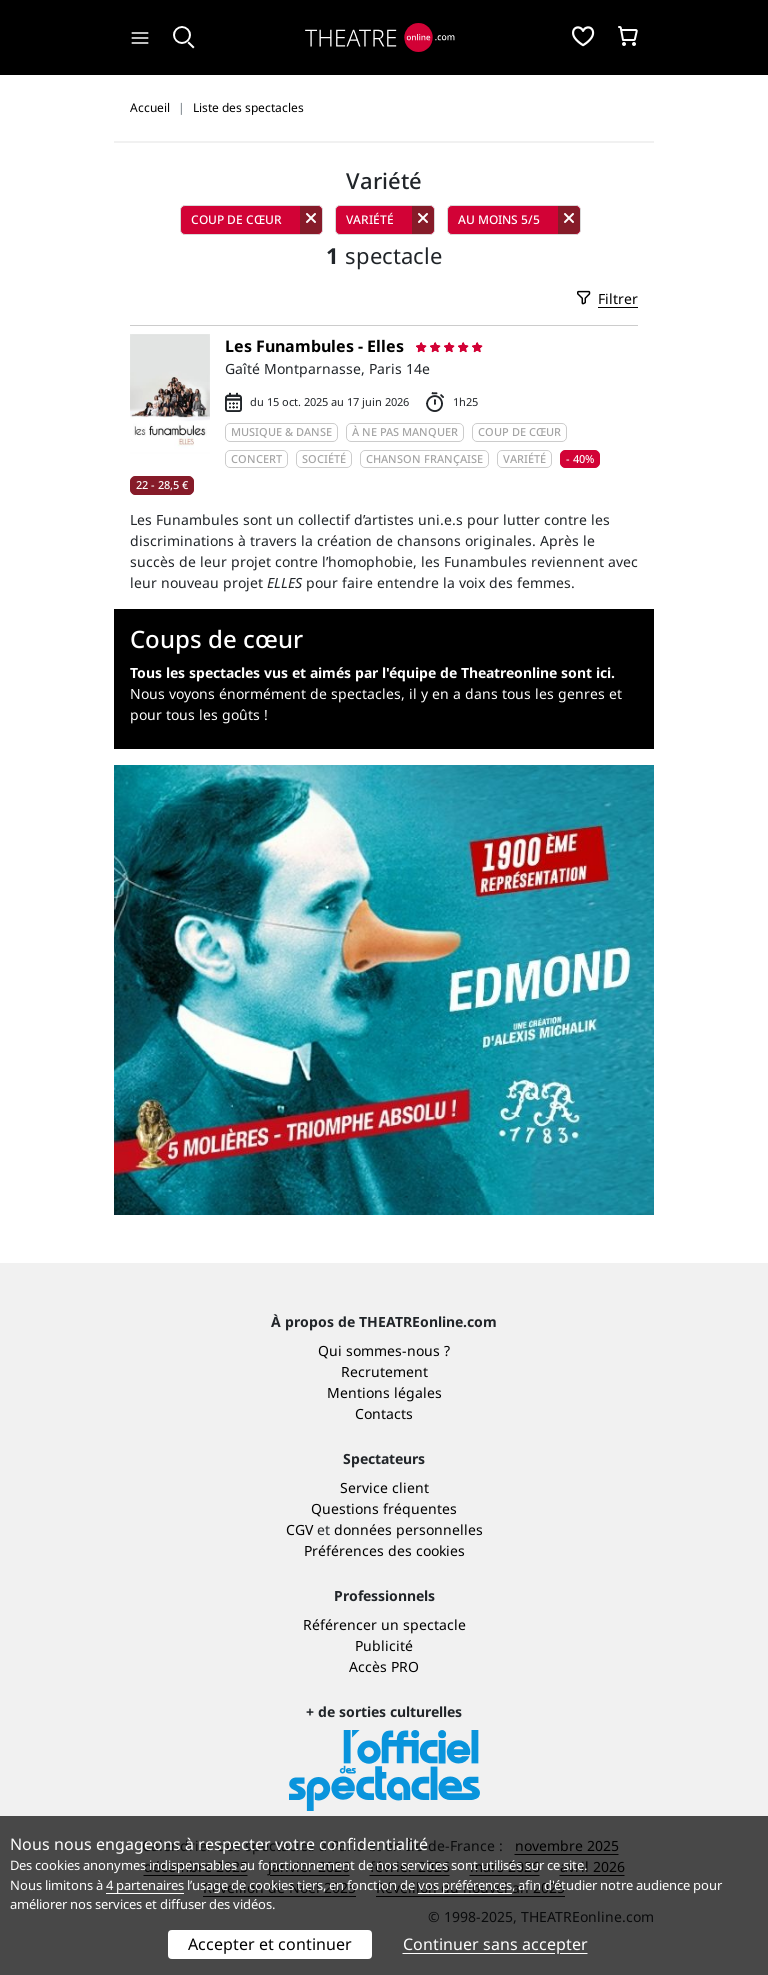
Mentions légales (384, 1392)
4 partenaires (145, 1885)
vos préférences (465, 1885)
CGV (299, 1529)
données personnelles (408, 1529)
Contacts (384, 1413)
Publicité (384, 1645)
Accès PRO (384, 1666)
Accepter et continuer (270, 1944)
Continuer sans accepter (495, 1944)
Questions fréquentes (384, 1508)
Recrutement (384, 1371)
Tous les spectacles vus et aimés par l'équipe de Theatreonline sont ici (370, 672)
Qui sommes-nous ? (384, 1350)
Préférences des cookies (384, 1550)
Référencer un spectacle (384, 1624)
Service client (384, 1487)
